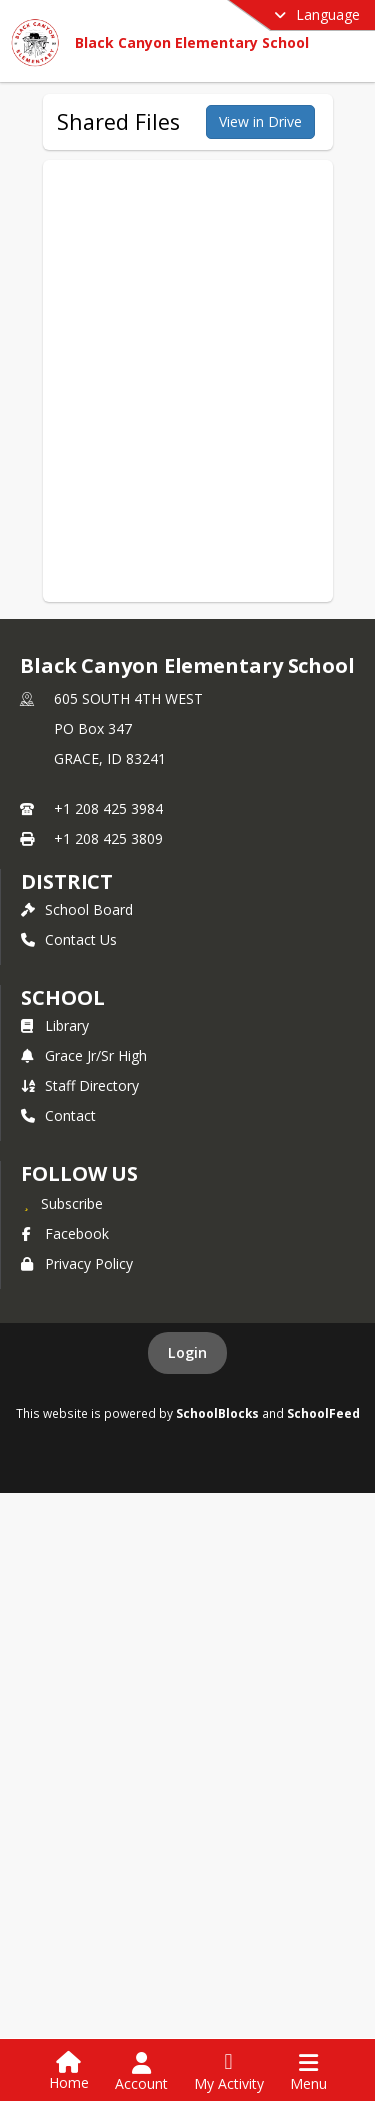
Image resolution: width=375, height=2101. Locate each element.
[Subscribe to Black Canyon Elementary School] (62, 1203)
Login (187, 1352)
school (62, 997)
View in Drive (260, 121)
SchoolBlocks (217, 1413)
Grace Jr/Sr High (84, 1055)
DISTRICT (67, 881)
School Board (77, 909)
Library (55, 1025)
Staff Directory (80, 1085)
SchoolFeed (323, 1413)
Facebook (65, 1233)
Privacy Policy (77, 1263)
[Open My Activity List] (229, 2072)
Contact (58, 1115)
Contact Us (69, 939)
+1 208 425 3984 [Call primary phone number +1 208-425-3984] (108, 808)
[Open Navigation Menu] (308, 2072)
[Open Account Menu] (141, 2072)
